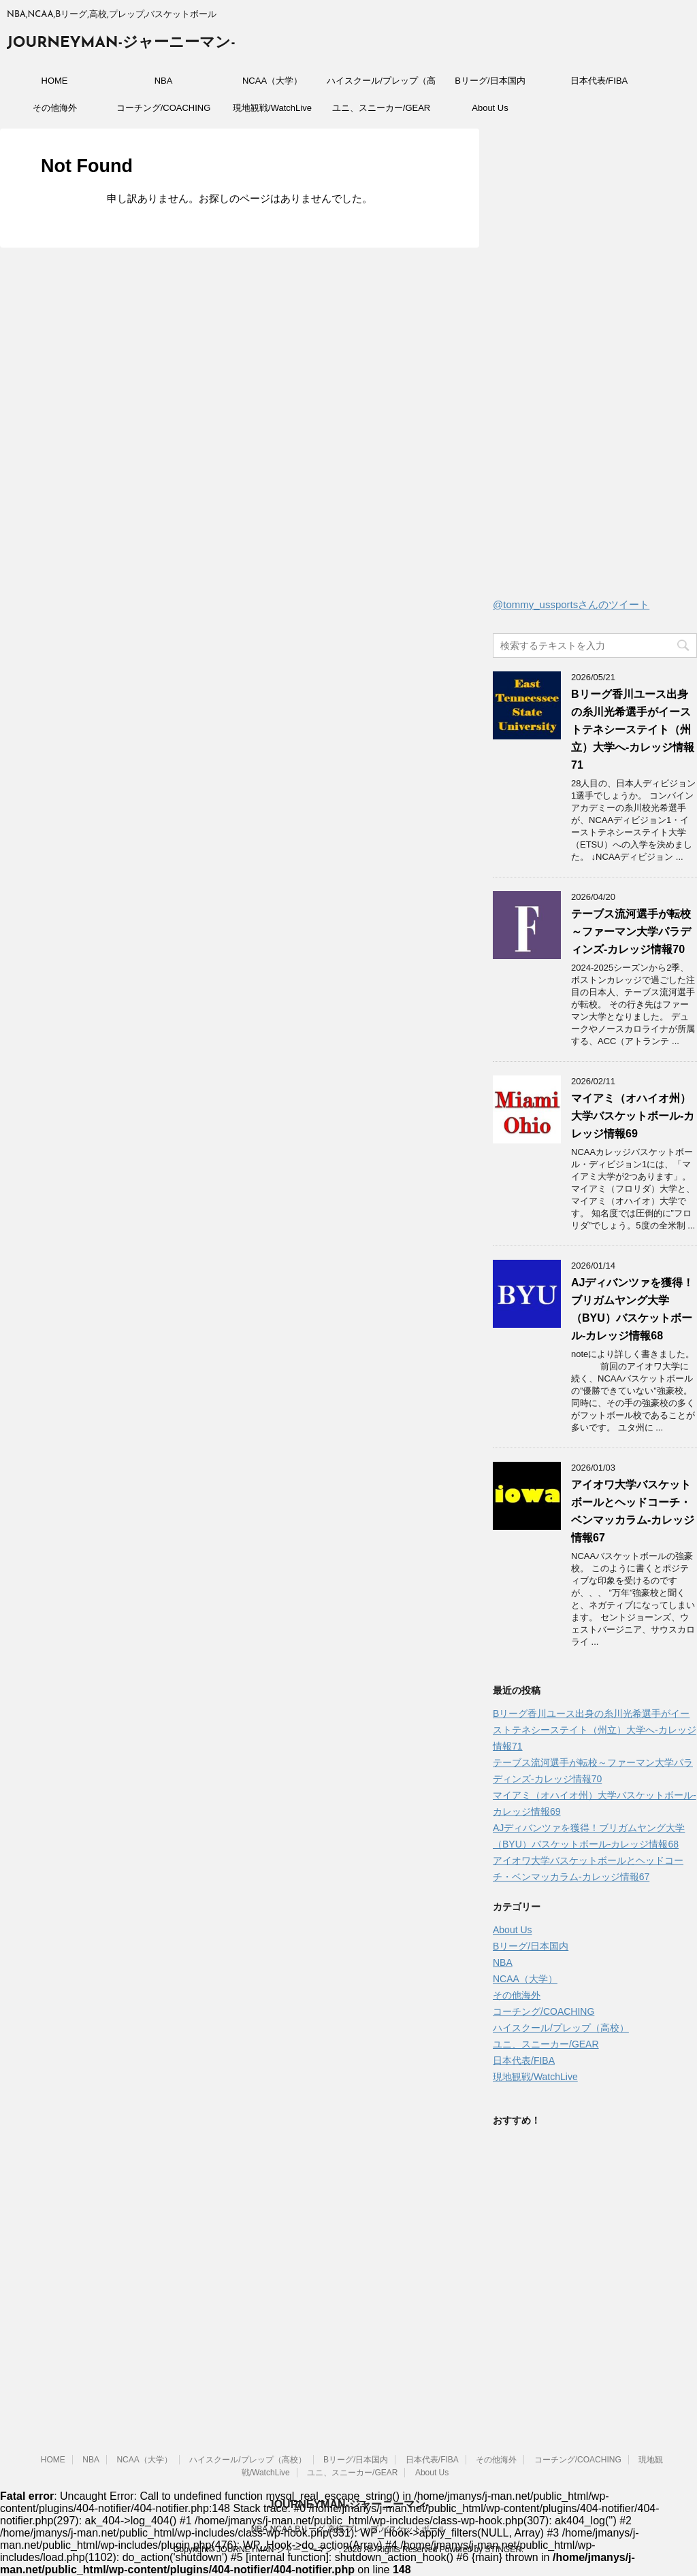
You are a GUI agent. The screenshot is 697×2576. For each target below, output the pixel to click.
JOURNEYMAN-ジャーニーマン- (121, 43)
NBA (164, 81)
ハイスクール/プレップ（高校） (381, 85)
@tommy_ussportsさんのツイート (571, 604)
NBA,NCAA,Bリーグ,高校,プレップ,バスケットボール (349, 2529)
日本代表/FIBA (599, 81)
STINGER (503, 2549)
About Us (490, 108)
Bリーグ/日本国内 (490, 81)
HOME (55, 81)
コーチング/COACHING (163, 108)
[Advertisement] (595, 367)
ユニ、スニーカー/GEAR (381, 108)
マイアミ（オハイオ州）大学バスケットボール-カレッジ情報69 (632, 1115)
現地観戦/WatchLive (272, 108)
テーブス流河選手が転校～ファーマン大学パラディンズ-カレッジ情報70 (631, 931)
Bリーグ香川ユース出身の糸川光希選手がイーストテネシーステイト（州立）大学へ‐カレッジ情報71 (632, 729)
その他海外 (55, 108)
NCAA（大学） (272, 81)
